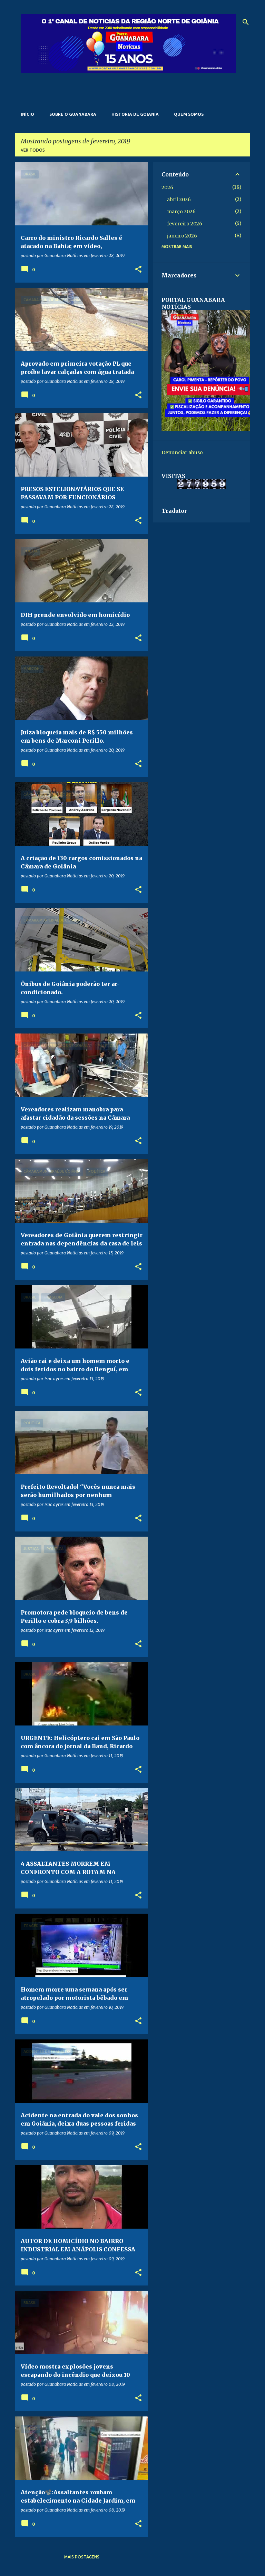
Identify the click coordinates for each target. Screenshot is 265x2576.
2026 (167, 187)
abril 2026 (179, 199)
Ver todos (33, 150)
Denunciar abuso (182, 452)
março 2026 (181, 211)
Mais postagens (81, 2557)
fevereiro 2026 (184, 224)
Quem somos (189, 114)
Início (27, 114)
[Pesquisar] (246, 22)
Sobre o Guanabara (72, 114)
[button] (138, 269)
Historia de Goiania (135, 114)
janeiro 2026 (182, 236)
